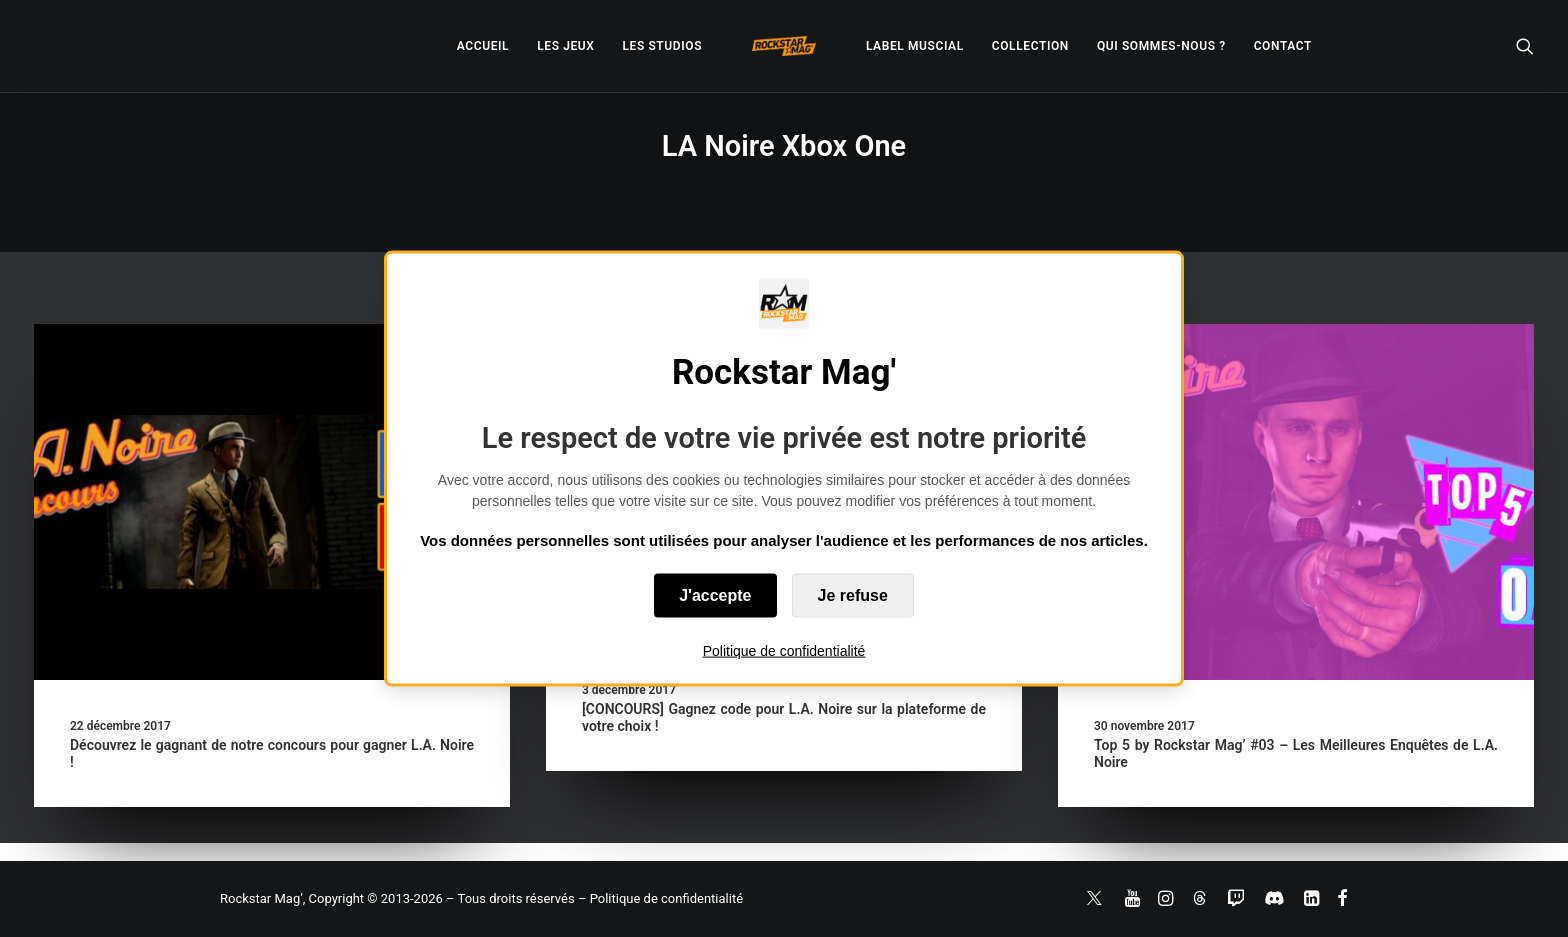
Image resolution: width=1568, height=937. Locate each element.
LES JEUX (565, 46)
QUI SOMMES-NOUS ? (1161, 46)
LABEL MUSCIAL (915, 46)
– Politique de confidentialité (660, 898)
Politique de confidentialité (784, 651)
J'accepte (715, 595)
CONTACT (1283, 46)
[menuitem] (483, 46)
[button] (1525, 46)
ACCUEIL (483, 46)
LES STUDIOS (662, 46)
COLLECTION (1030, 46)
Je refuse (853, 595)
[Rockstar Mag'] (784, 46)
